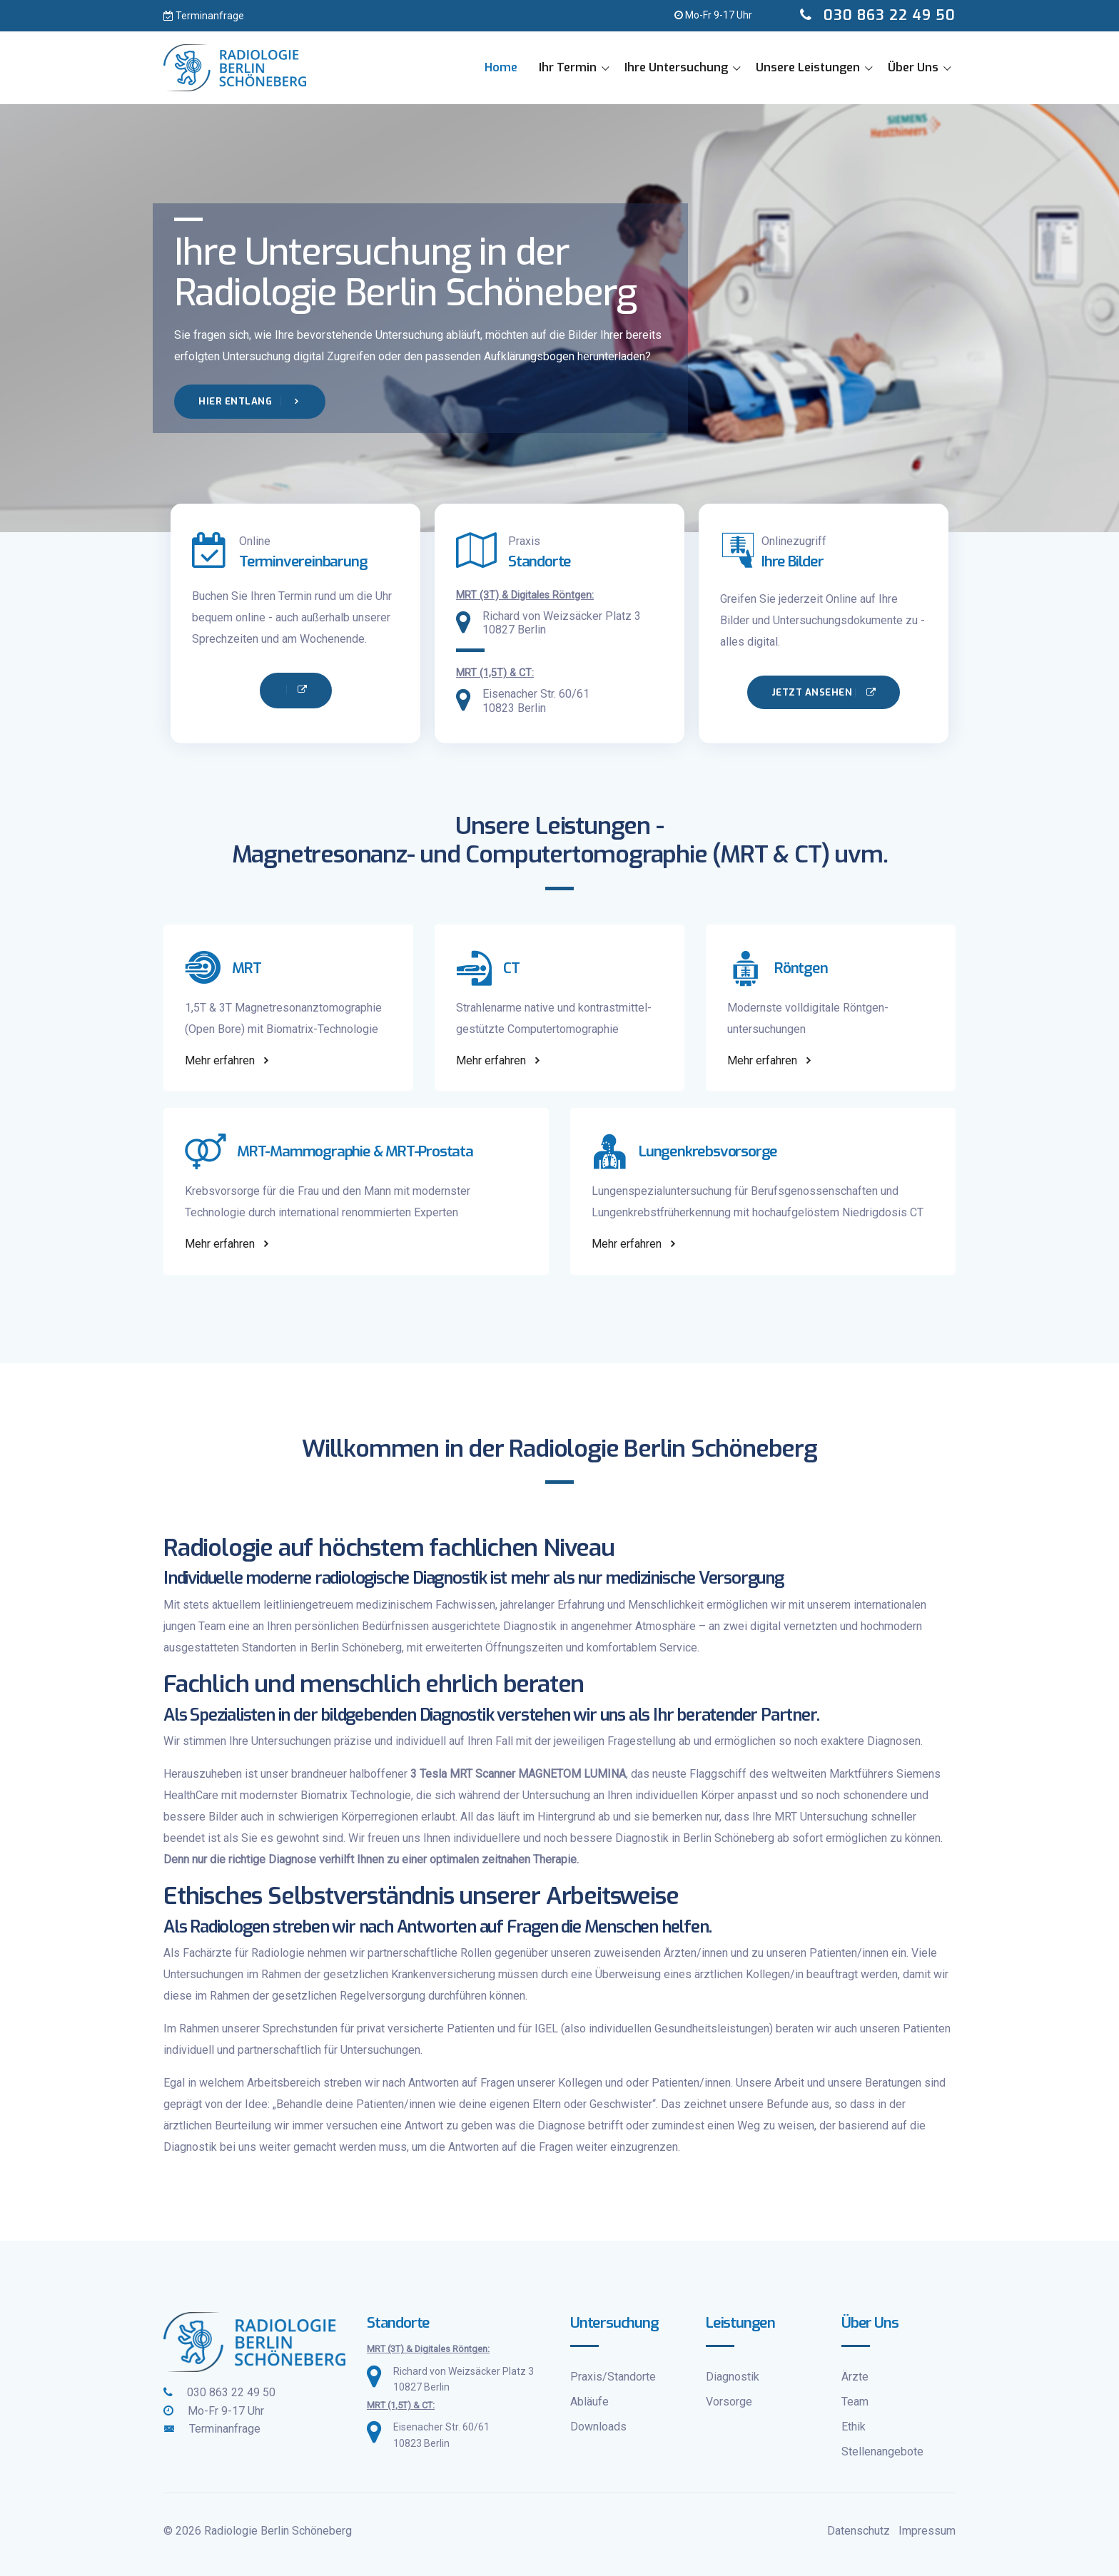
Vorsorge (729, 2401)
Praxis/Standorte (613, 2376)
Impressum (927, 2530)
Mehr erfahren (228, 1060)
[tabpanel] (559, 318)
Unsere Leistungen (808, 67)
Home (501, 67)
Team (855, 2401)
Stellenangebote (882, 2451)
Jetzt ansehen (823, 692)
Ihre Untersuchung (676, 67)
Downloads (598, 2426)
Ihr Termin (568, 67)
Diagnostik (732, 2376)
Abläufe (589, 2401)
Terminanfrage (203, 15)
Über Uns (913, 67)
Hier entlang (249, 401)
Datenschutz (858, 2530)
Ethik (853, 2426)
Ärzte (855, 2376)
